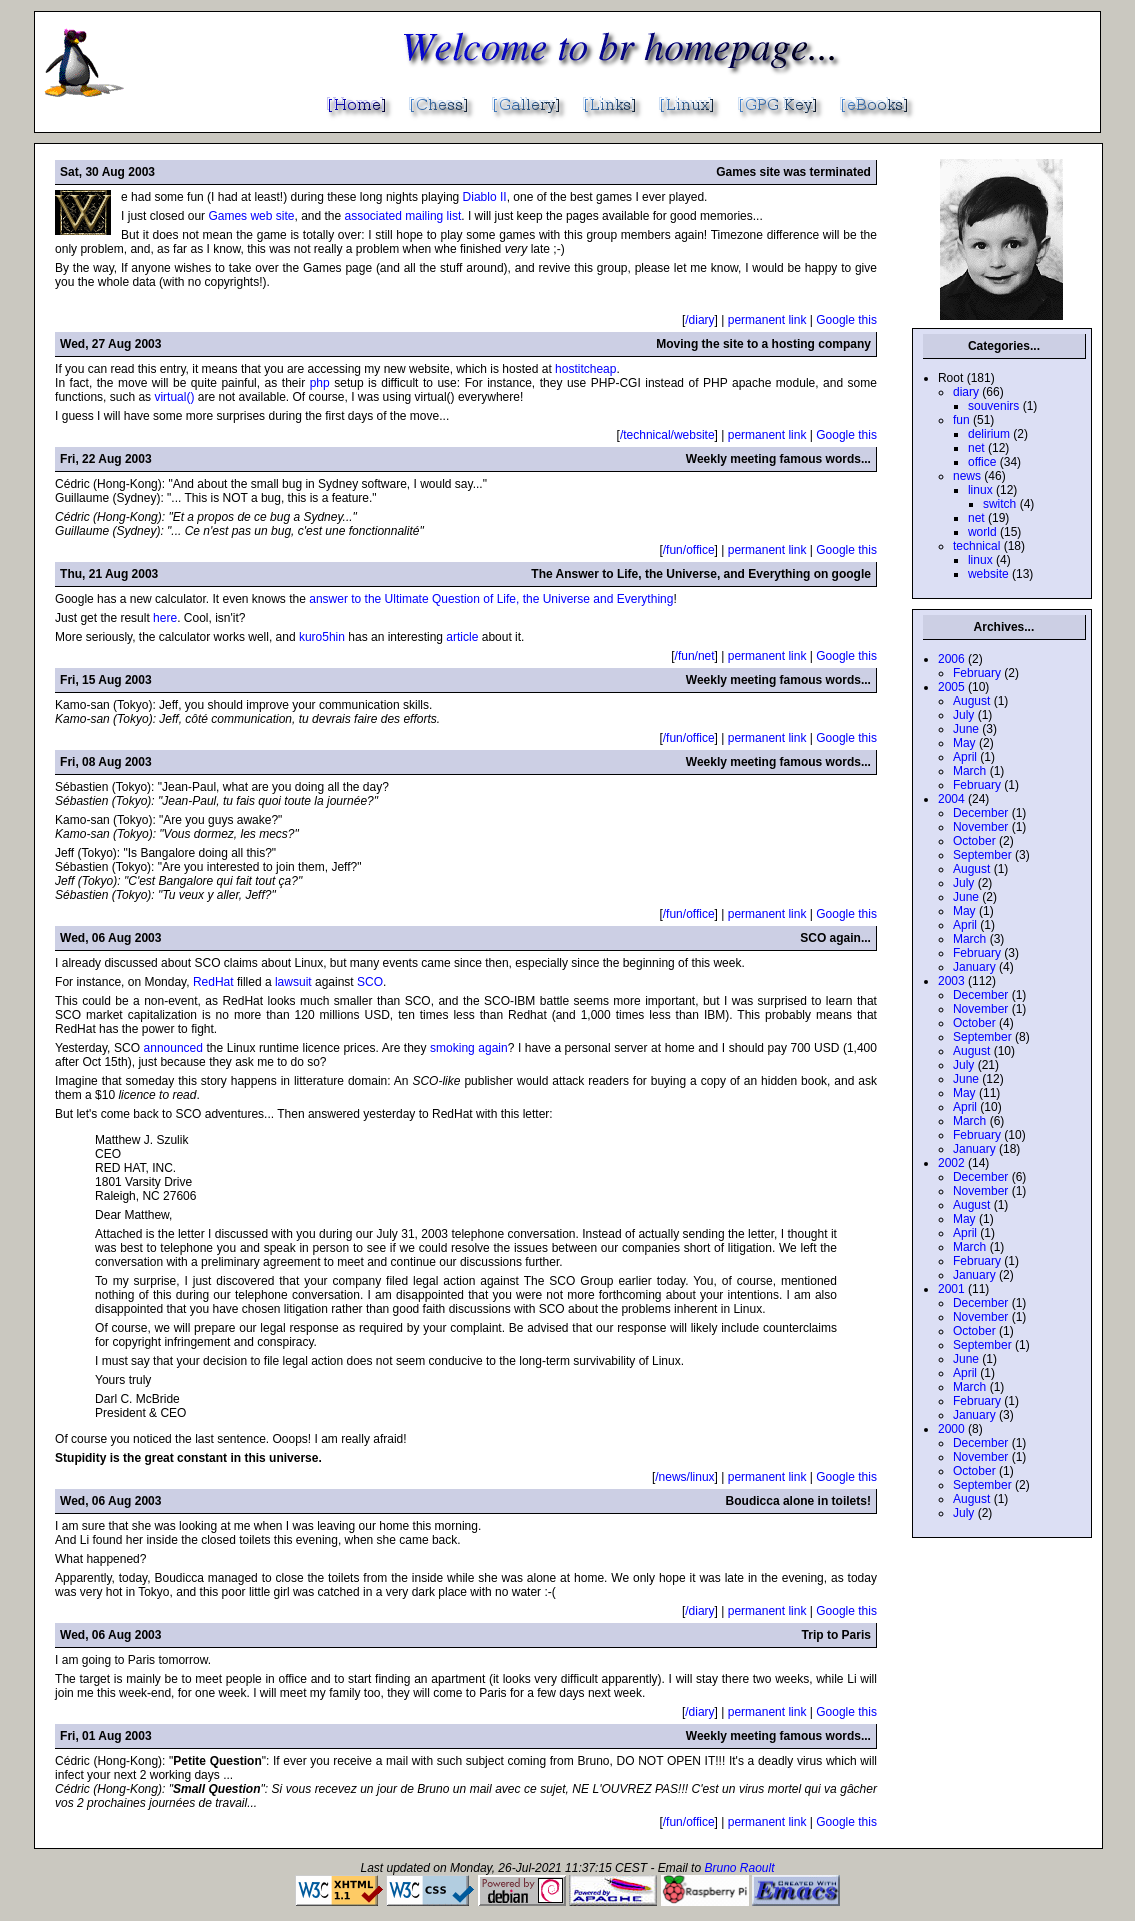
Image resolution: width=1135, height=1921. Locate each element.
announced (173, 1048)
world (982, 532)
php (320, 383)
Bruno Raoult (739, 1868)
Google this (846, 320)
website (988, 574)
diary (966, 392)
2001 (951, 1289)
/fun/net (695, 656)
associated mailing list (403, 216)
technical (976, 546)
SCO (370, 982)
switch (999, 504)
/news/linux (684, 1477)
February (977, 673)
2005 (951, 687)
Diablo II (485, 197)
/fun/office (689, 550)
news (967, 476)
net (976, 448)
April (965, 757)
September (982, 855)
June (966, 729)
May (964, 743)
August (971, 701)
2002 (951, 1163)
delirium (989, 434)
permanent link (767, 320)
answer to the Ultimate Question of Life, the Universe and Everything (491, 599)
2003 (951, 981)
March (969, 771)
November (980, 827)
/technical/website (667, 435)
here (165, 618)
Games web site (251, 216)
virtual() (174, 397)
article (462, 637)
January (974, 967)
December (980, 813)
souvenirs (993, 406)
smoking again (469, 1048)
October (974, 841)
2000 (951, 1429)
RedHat (213, 982)
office (982, 462)
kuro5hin (322, 637)
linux (980, 490)
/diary (699, 320)
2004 (951, 799)
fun (961, 420)
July (963, 715)
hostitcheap (585, 369)
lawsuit (293, 982)
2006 (951, 659)
